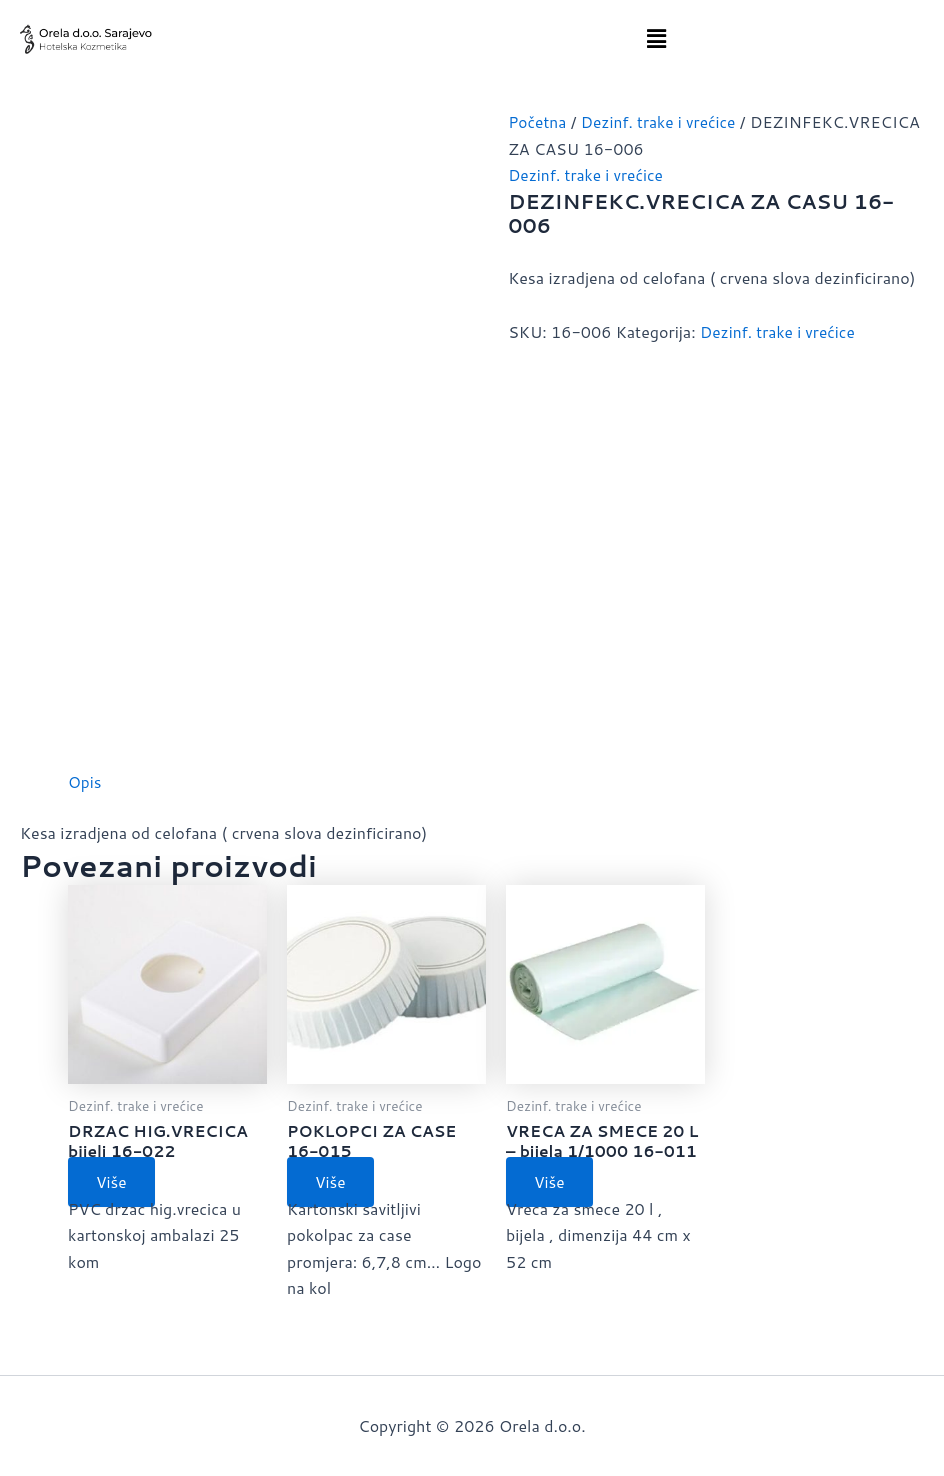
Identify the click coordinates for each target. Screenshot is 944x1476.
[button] (657, 38)
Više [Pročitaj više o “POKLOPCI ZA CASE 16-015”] (333, 1183)
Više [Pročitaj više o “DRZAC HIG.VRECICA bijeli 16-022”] (114, 1183)
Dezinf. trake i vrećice (588, 174)
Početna (538, 121)
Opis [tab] (85, 781)
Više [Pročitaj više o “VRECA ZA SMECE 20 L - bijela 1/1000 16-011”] (552, 1183)
